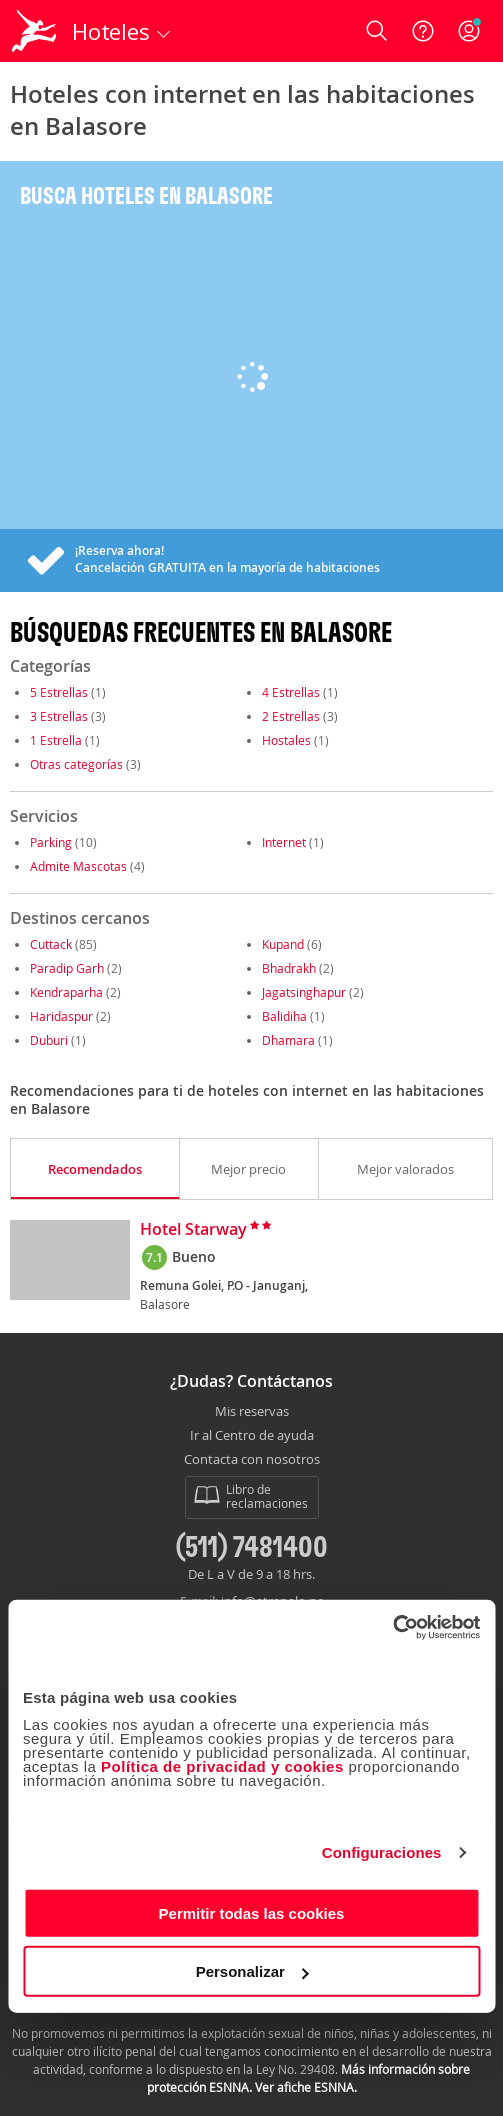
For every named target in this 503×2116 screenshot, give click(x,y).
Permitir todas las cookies (252, 1912)
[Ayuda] (423, 31)
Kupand (283, 944)
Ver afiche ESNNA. (306, 2087)
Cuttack (51, 944)
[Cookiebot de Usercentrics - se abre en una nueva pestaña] (392, 1627)
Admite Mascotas (78, 866)
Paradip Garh (67, 968)
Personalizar (252, 1971)
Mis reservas (252, 1412)
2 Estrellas (291, 716)
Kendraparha (66, 992)
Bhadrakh (289, 968)
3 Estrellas (59, 716)
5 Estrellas (59, 692)
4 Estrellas (291, 692)
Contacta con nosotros (252, 1460)
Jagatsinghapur (304, 992)
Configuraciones (382, 1852)
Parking (51, 842)
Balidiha (284, 1016)
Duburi (49, 1040)
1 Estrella (56, 740)
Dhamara (288, 1040)
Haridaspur (61, 1016)
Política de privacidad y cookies (222, 1765)
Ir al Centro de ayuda (252, 1436)
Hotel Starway (193, 1230)
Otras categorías (76, 764)
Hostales (286, 740)
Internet (284, 842)
